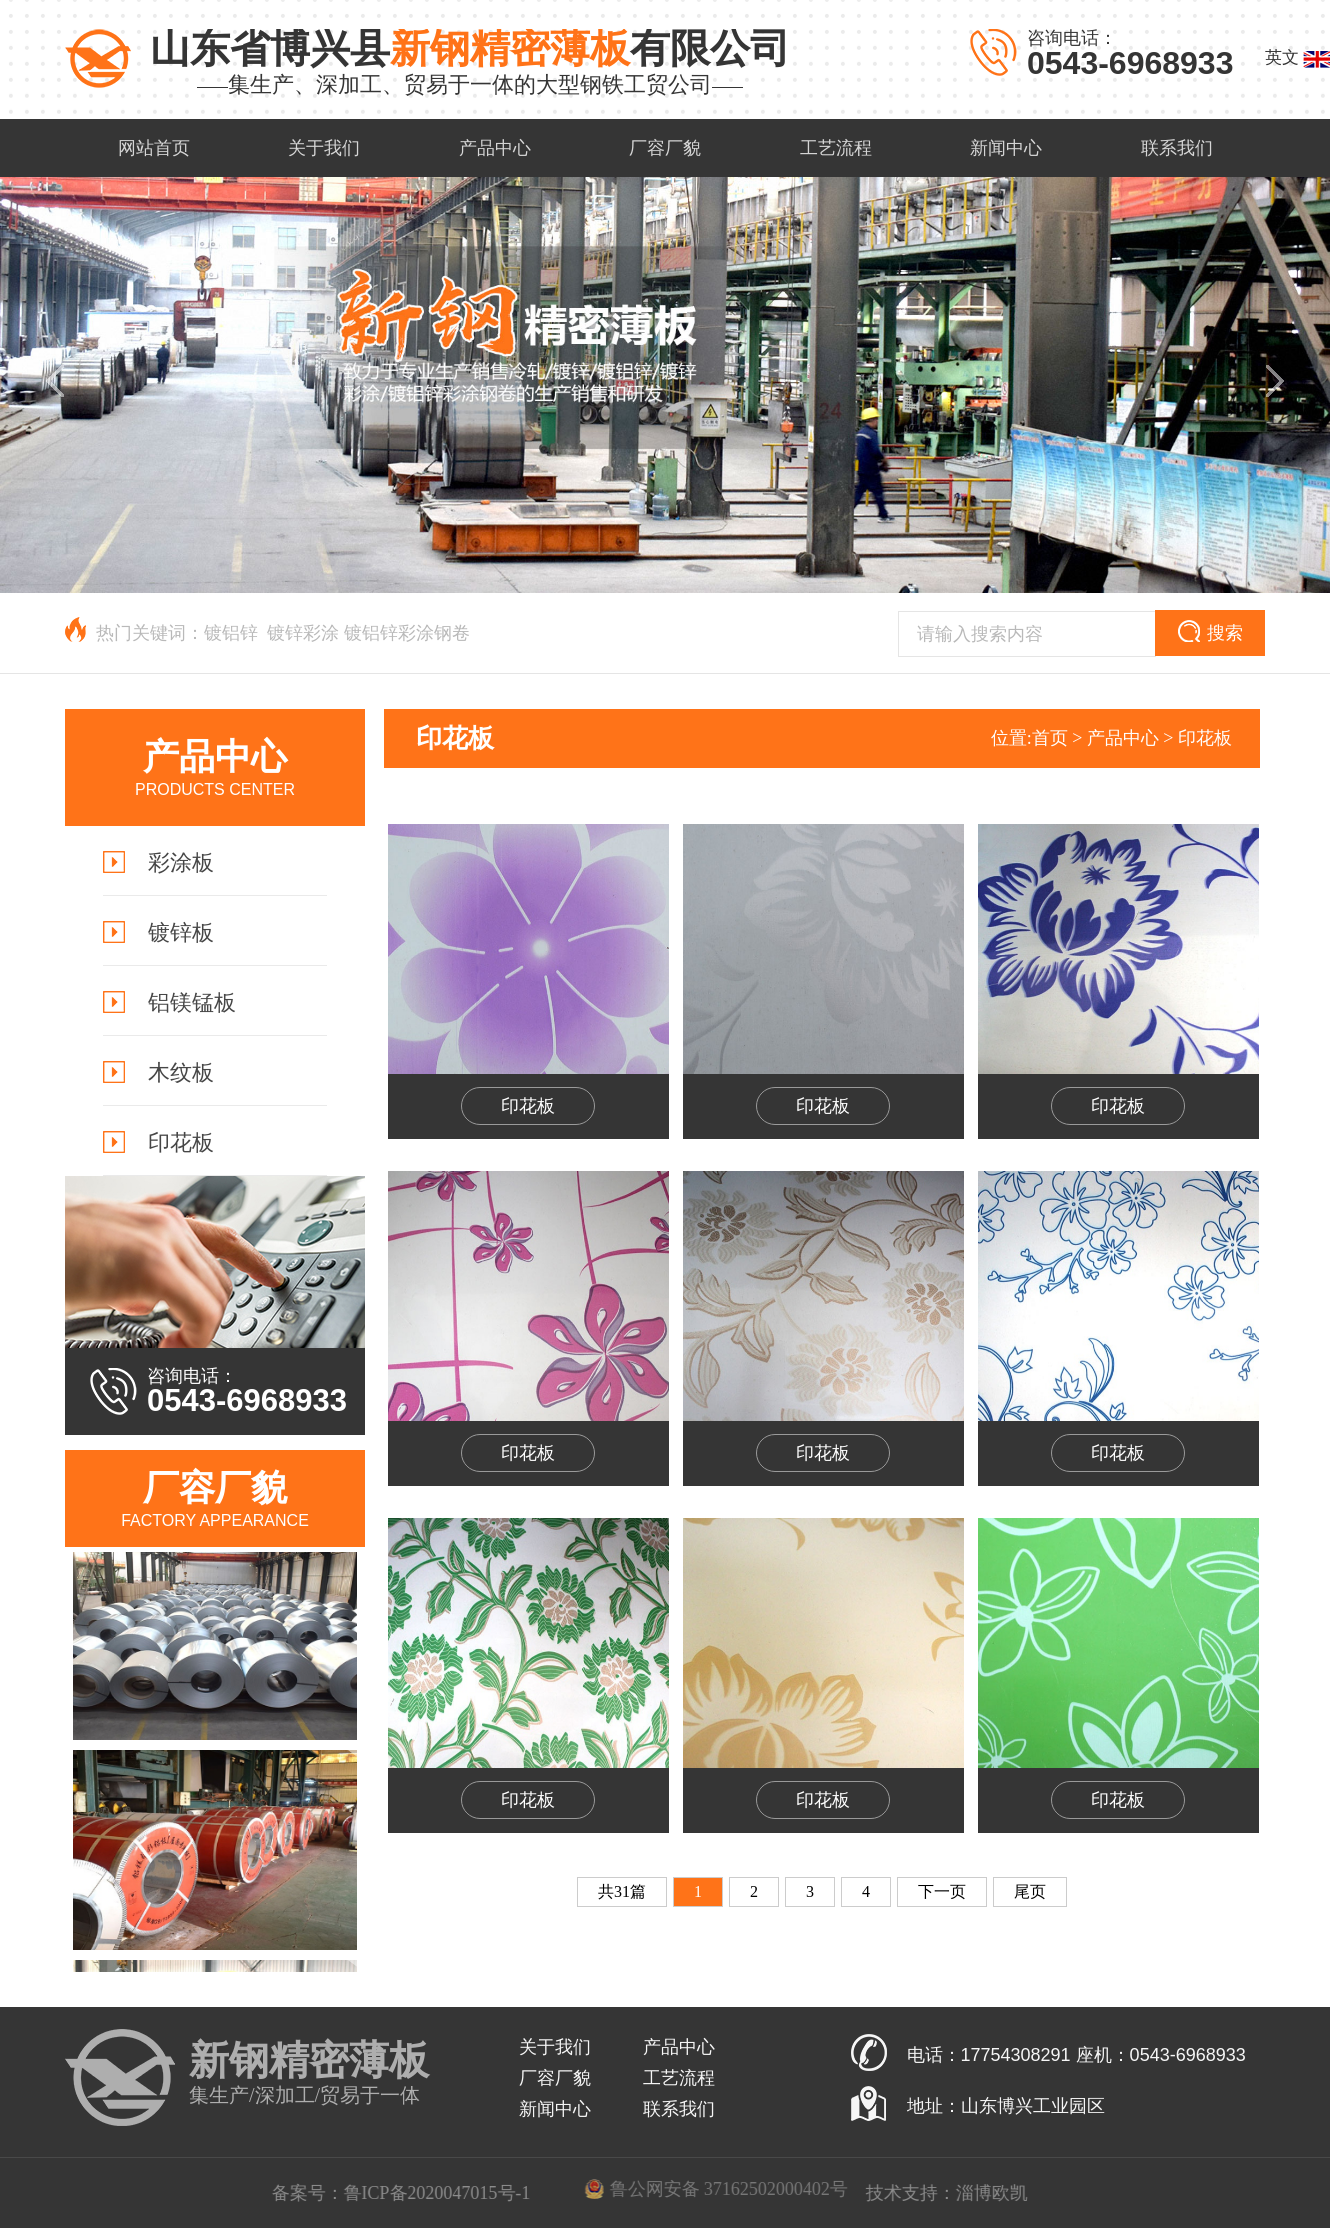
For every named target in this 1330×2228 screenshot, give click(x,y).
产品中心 (1123, 738)
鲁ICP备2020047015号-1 (734, 2193)
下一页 (942, 1891)
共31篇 (622, 1891)
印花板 (1205, 738)
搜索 (1210, 631)
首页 (1050, 738)
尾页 (1030, 1891)
